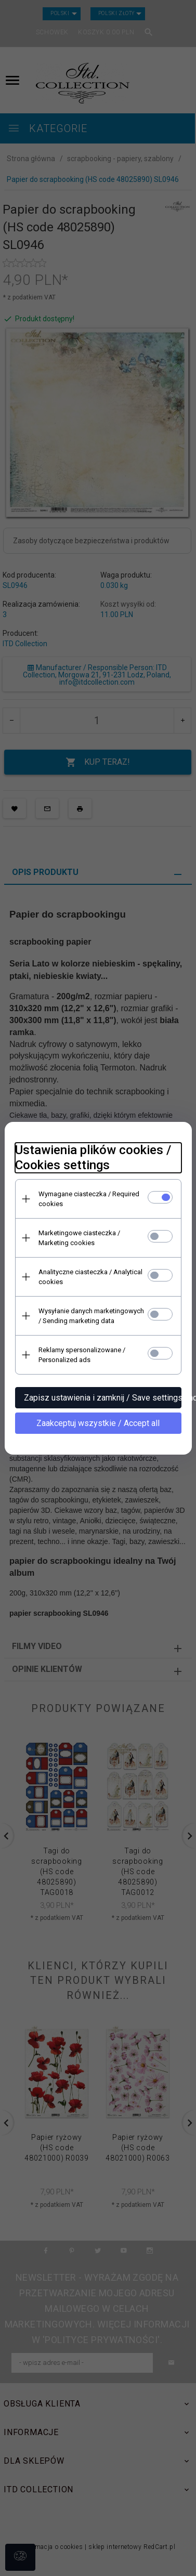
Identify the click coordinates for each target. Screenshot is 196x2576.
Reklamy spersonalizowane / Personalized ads (81, 1355)
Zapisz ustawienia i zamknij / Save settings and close (102, 1398)
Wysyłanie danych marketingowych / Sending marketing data (91, 1316)
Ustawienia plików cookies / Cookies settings (93, 1157)
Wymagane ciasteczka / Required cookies (88, 1199)
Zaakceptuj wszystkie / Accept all (98, 1423)
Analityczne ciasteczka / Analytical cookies (90, 1277)
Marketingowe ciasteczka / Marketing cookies (79, 1238)
